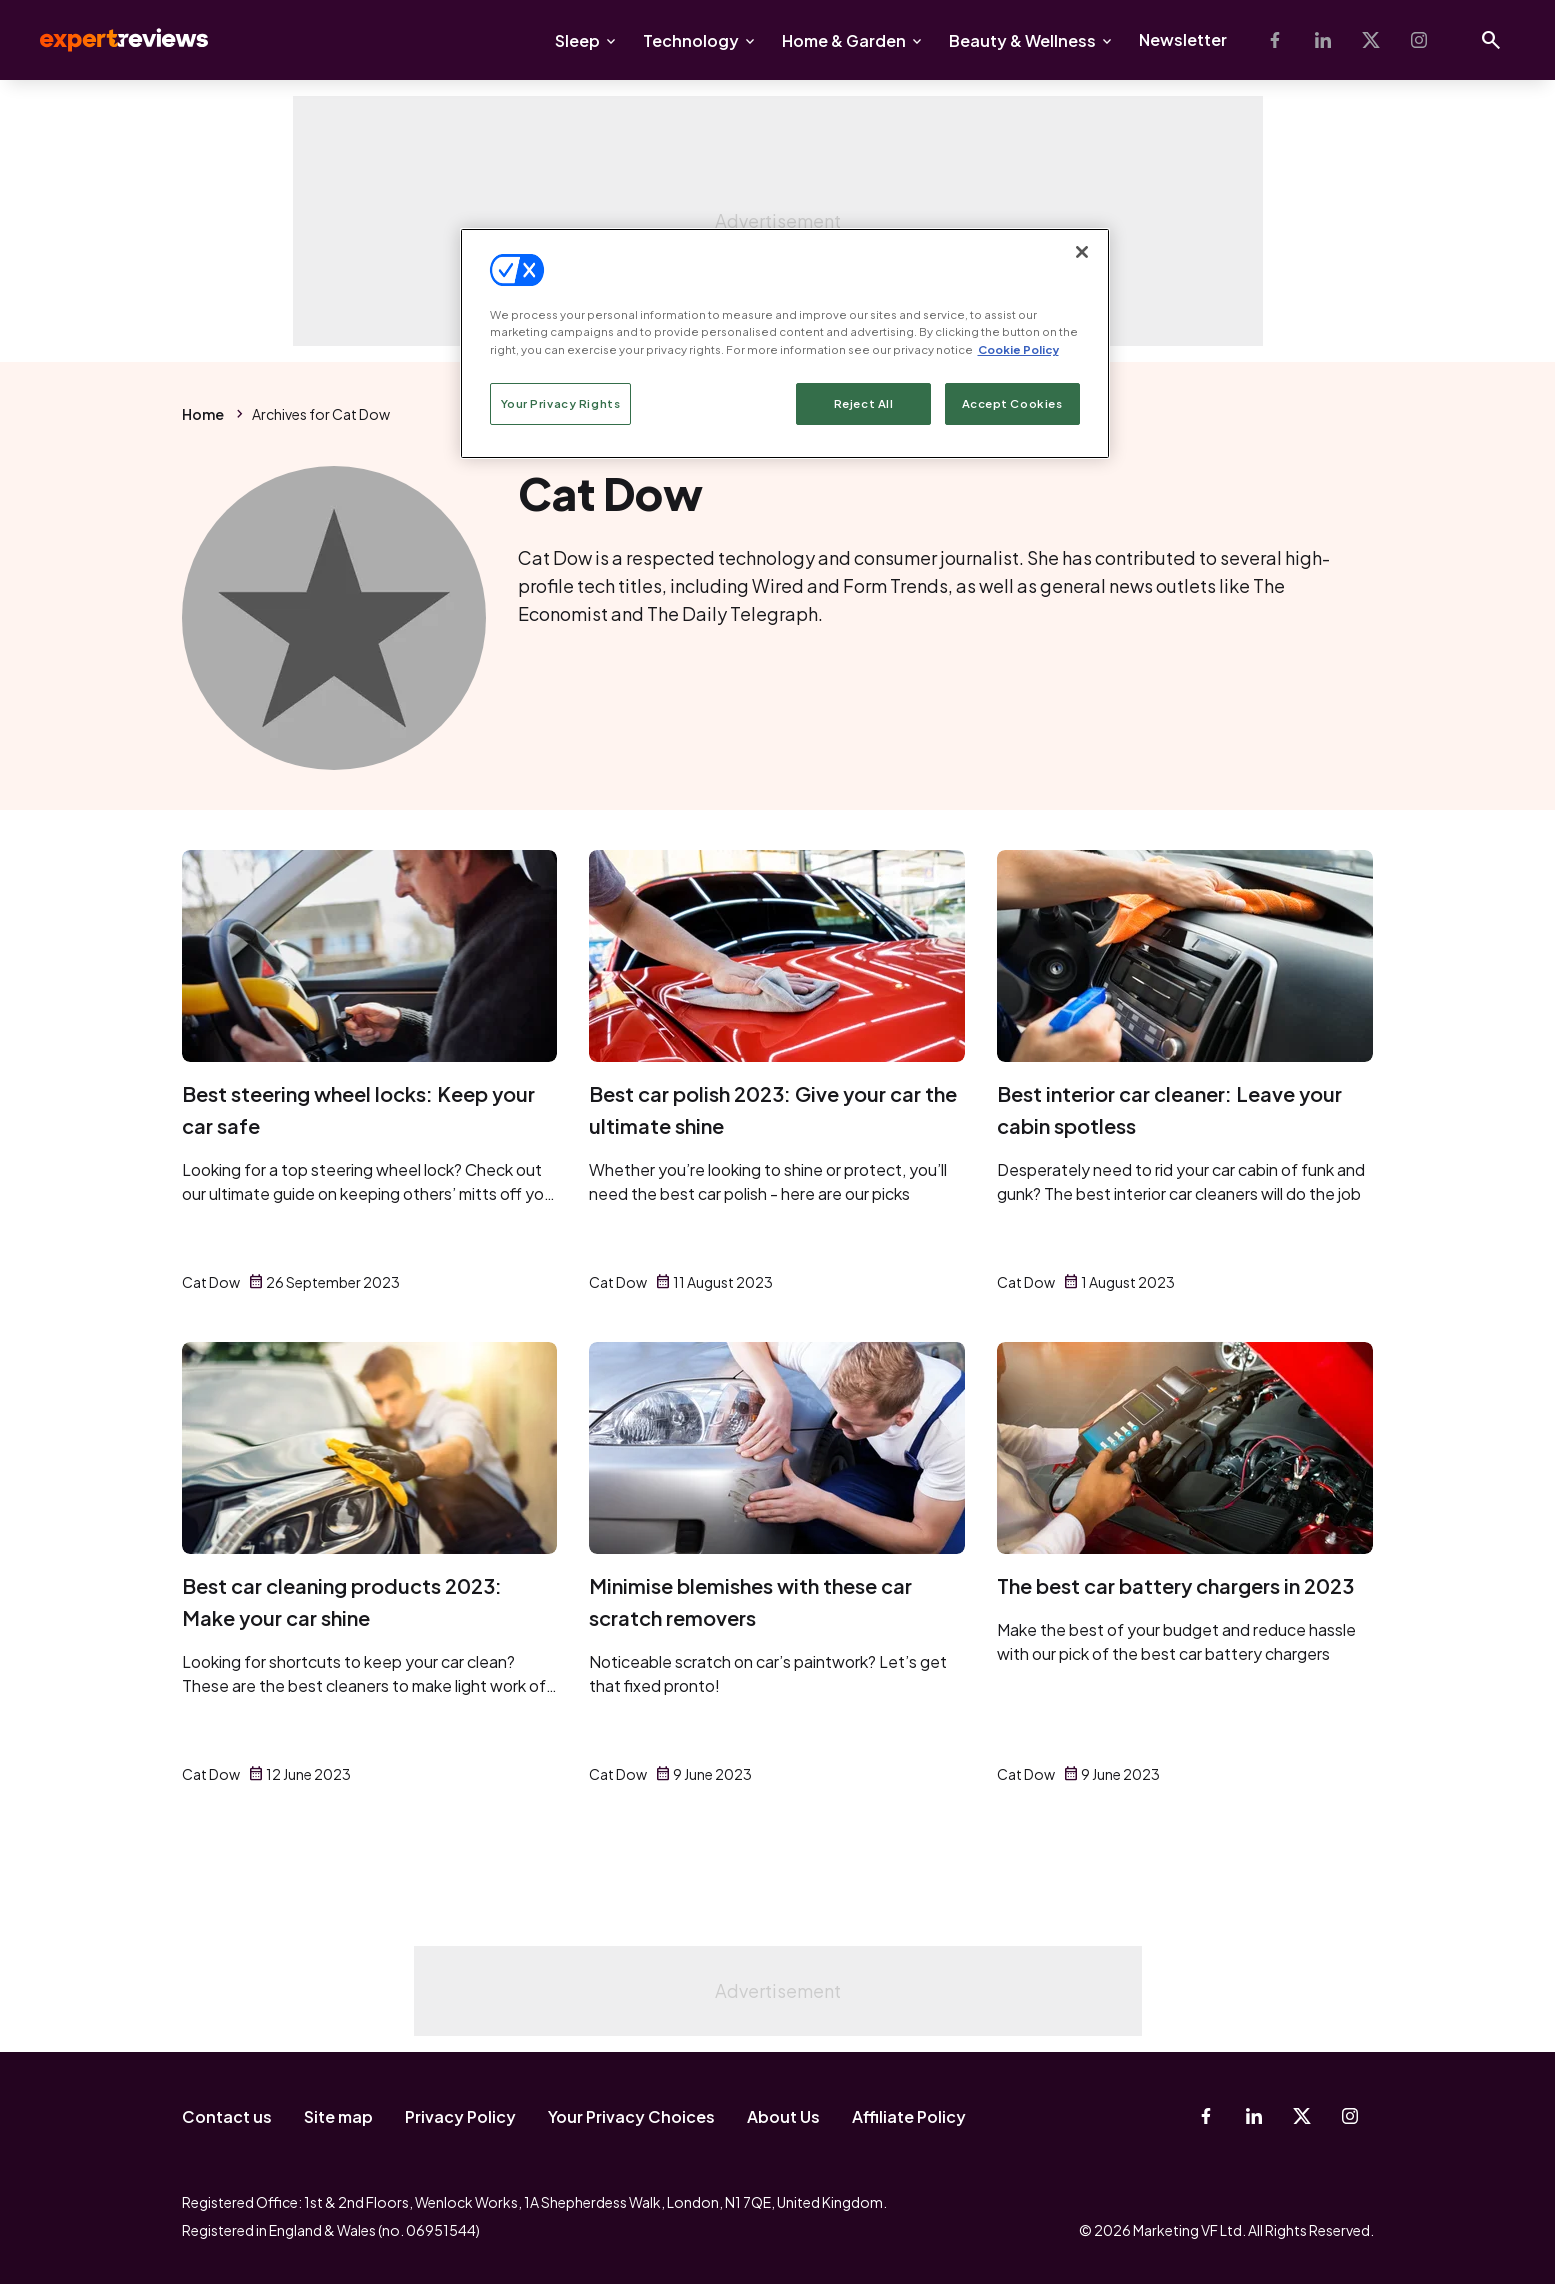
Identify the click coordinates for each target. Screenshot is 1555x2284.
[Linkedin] (1323, 40)
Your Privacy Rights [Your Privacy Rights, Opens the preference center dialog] (561, 403)
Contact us (227, 2116)
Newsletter (1183, 39)
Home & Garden (844, 40)
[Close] (1082, 252)
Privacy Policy (460, 2116)
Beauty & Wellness (1022, 40)
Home (203, 414)
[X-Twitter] (1371, 40)
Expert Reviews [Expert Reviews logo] (108, 40)
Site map (338, 2116)
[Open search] (1491, 40)
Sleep (577, 40)
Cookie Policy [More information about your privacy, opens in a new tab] (1018, 349)
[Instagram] (1419, 40)
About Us (783, 2116)
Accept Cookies (1012, 403)
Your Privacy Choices (631, 2116)
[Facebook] (1275, 40)
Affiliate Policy (909, 2116)
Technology (691, 40)
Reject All (864, 403)
